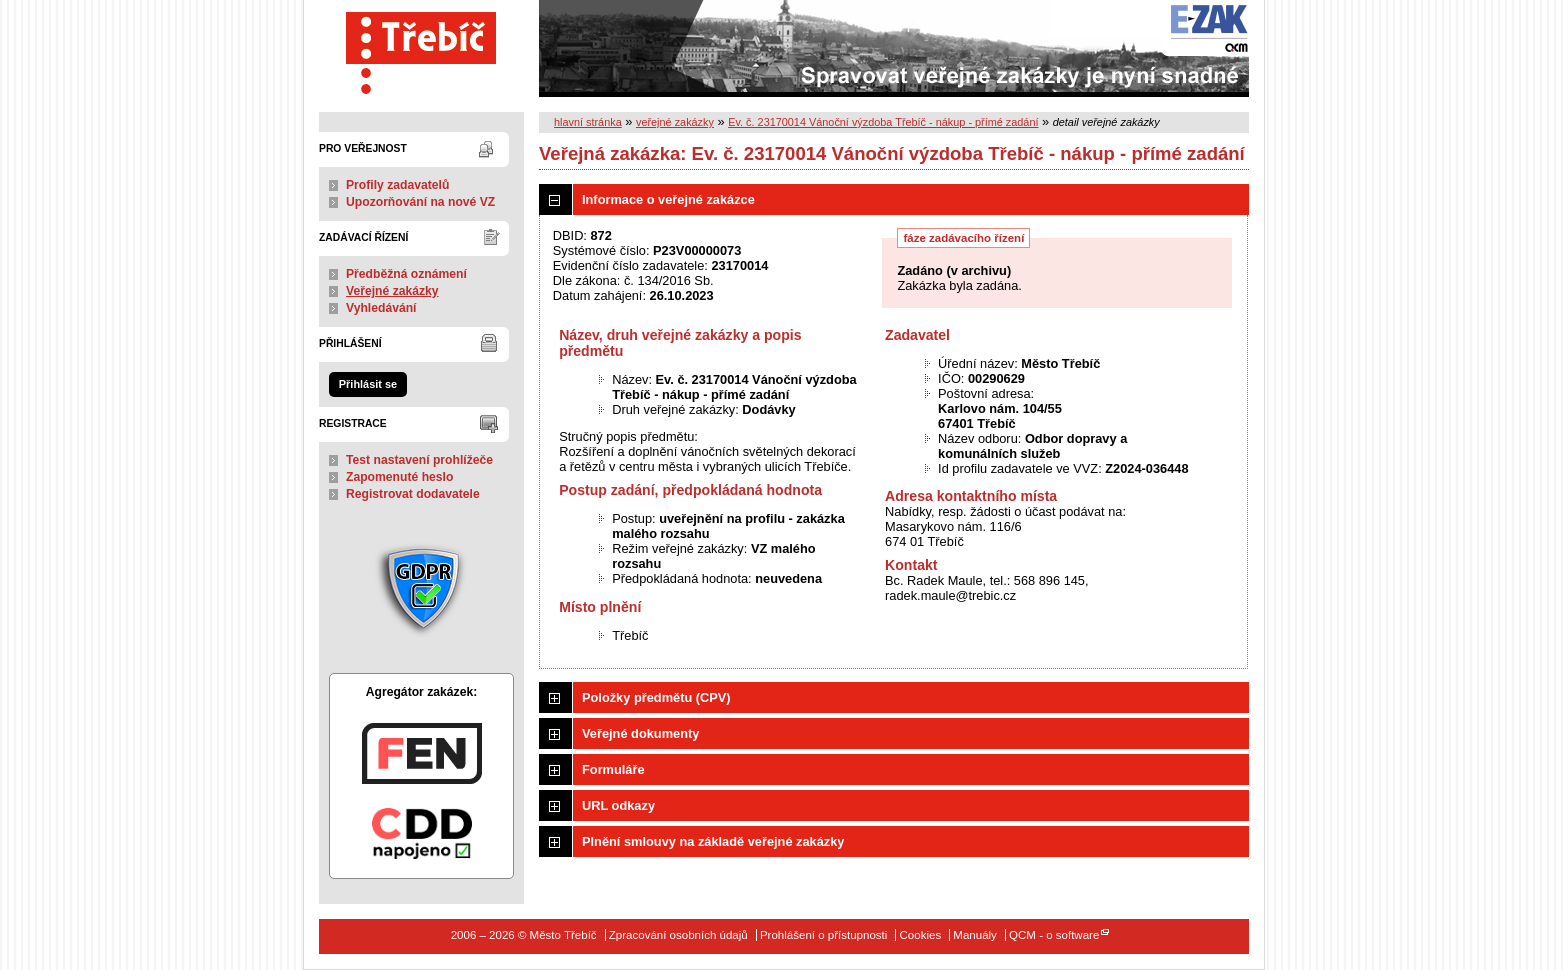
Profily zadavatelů (397, 185)
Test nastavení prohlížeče (419, 460)
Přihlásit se (368, 384)
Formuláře (613, 769)
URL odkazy (618, 805)
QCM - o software (1054, 935)
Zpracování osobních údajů (678, 935)
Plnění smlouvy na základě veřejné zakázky (713, 841)
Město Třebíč (421, 48)
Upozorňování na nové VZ (420, 202)
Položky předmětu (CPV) (656, 697)
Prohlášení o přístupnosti (823, 935)
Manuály (975, 935)
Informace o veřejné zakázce (668, 199)
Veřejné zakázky (392, 291)
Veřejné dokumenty (640, 733)
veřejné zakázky (675, 122)
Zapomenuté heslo (399, 477)
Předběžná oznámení (406, 274)
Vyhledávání (381, 308)
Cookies (921, 935)
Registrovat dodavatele (413, 494)
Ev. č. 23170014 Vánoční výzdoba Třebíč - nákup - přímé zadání (883, 122)
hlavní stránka (588, 122)
